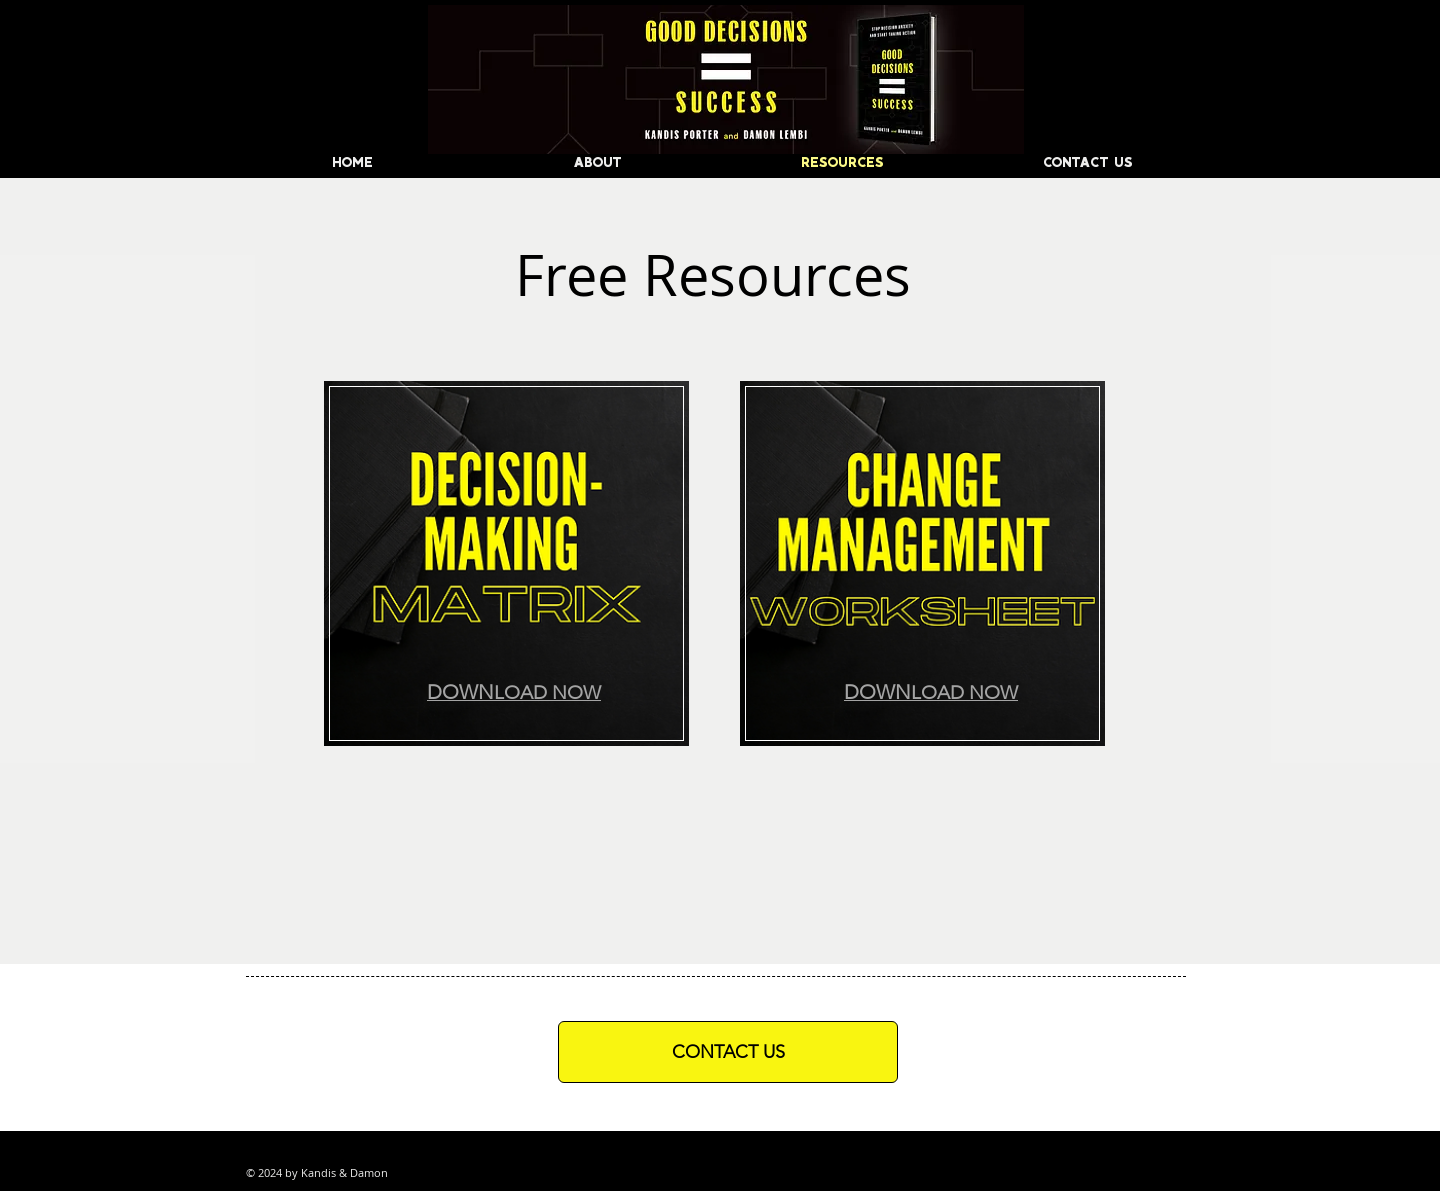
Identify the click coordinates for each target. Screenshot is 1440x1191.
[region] (507, 567)
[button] (514, 692)
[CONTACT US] (728, 1052)
